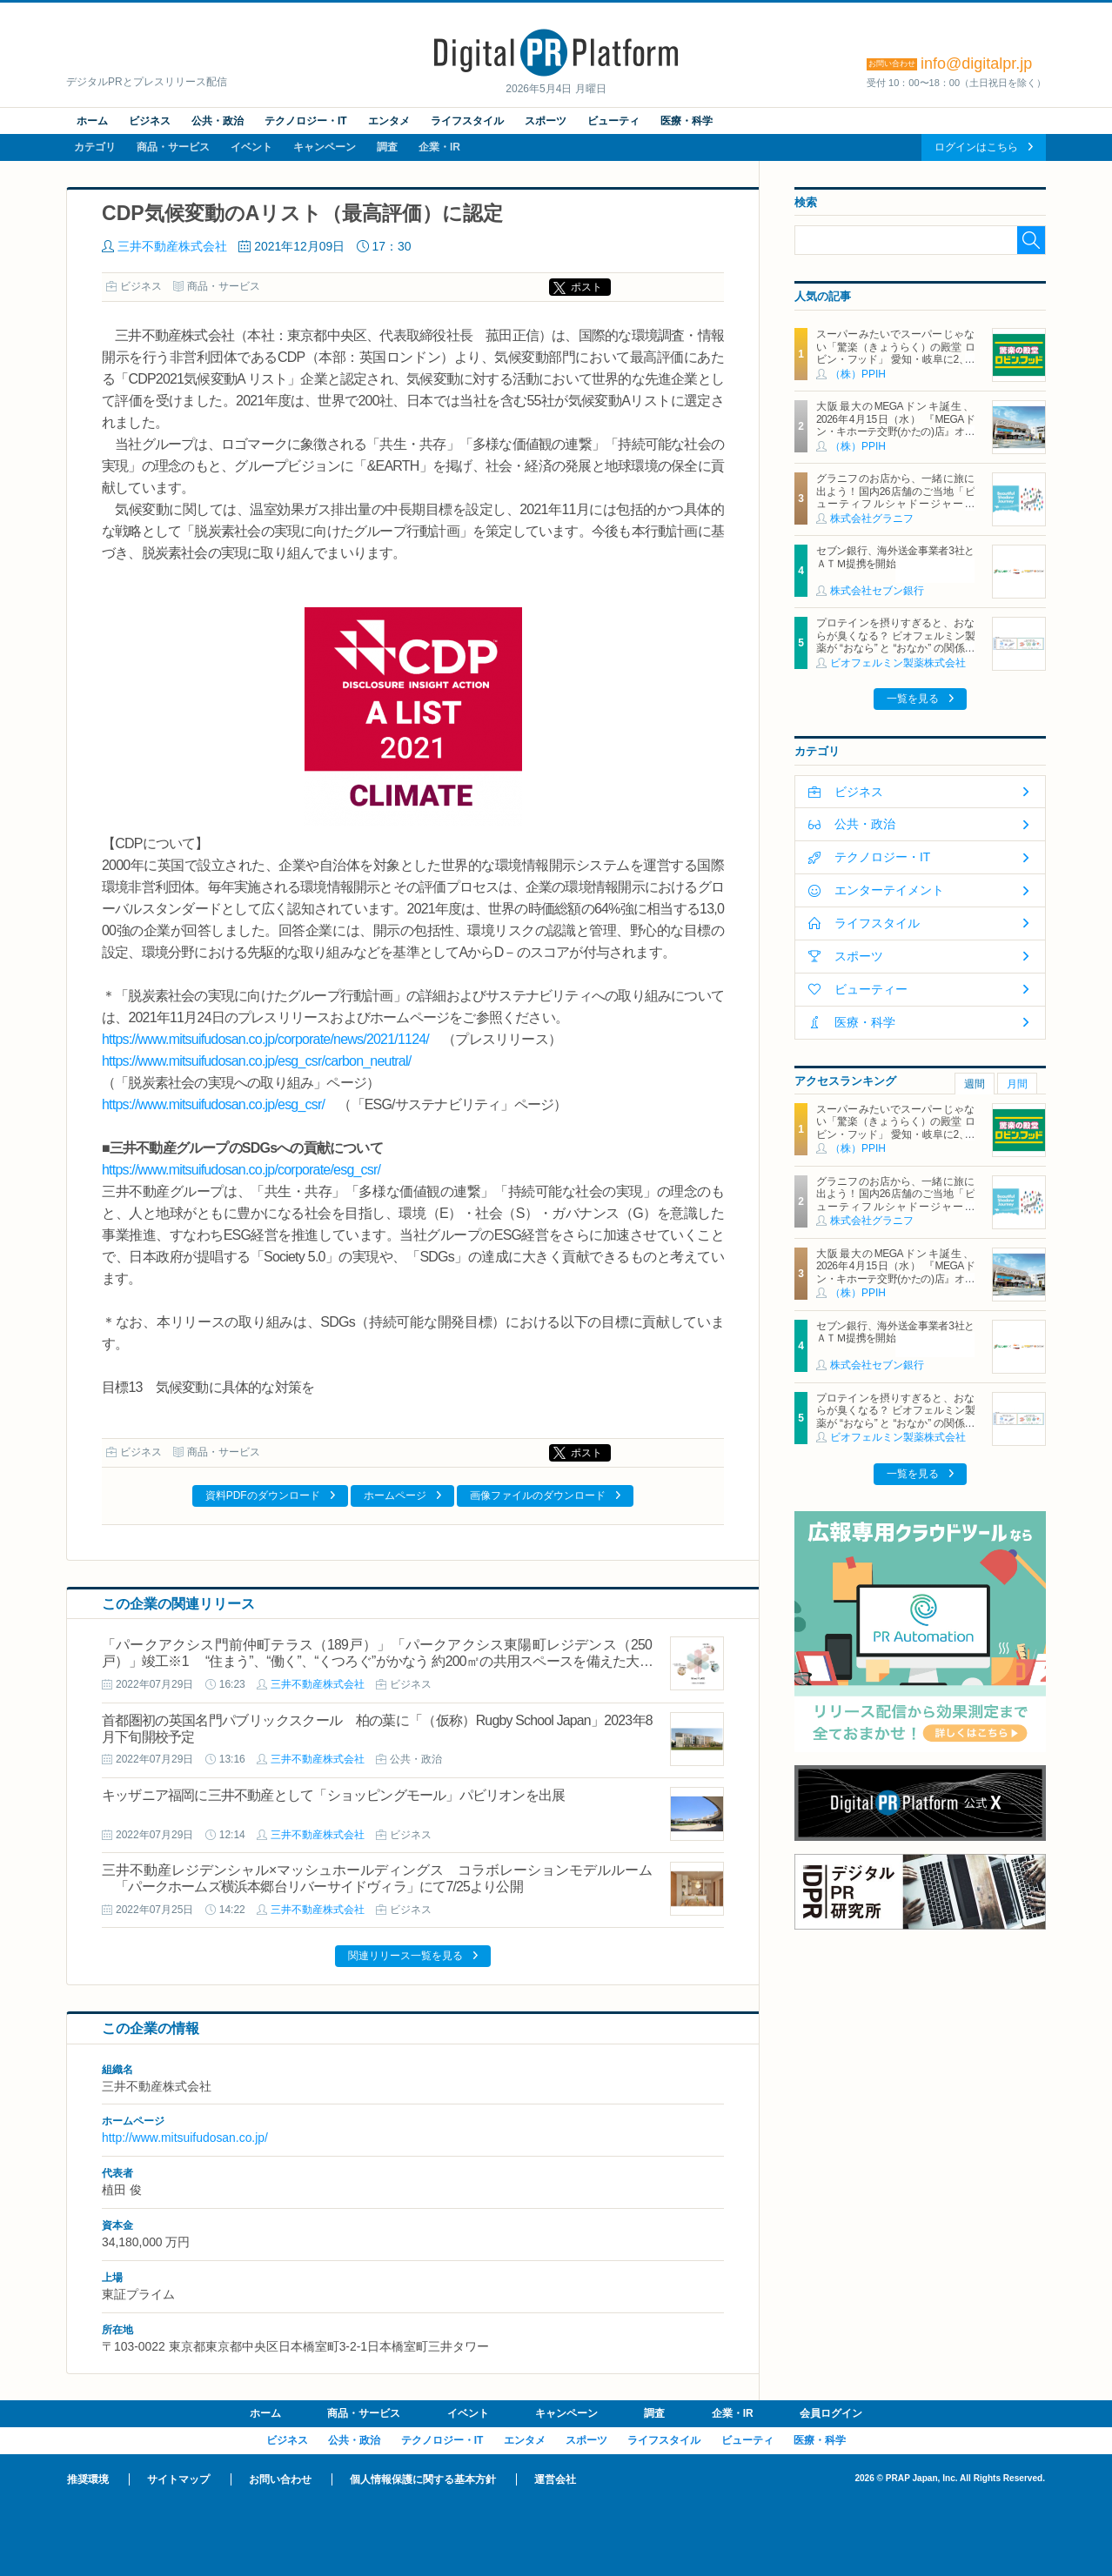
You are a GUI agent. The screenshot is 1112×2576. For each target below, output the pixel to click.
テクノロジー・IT (306, 121)
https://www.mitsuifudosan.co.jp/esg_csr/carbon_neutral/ (256, 1061)
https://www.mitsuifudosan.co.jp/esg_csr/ (213, 1104)
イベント (251, 147)
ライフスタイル (467, 121)
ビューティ (613, 121)
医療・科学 (686, 121)
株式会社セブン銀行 (877, 591)
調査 (387, 147)
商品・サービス (173, 147)
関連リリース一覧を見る (405, 1956)
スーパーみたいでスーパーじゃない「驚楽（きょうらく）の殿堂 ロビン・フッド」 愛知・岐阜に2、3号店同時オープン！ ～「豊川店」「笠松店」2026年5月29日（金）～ (895, 359)
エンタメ (389, 121)
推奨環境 (88, 2479)
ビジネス (150, 121)
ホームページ (395, 1495)
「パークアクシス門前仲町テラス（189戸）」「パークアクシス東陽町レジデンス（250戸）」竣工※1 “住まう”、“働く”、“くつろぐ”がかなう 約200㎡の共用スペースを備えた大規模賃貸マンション (377, 1661)
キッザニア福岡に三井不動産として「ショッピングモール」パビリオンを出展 (333, 1795)
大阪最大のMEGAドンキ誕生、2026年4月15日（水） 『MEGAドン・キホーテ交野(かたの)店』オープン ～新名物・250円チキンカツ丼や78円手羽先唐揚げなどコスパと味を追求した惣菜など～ (895, 437)
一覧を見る (913, 699)
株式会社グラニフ (872, 518)
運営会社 (555, 2479)
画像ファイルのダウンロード (538, 1495)
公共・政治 (217, 121)
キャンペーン (324, 147)
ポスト (586, 287)
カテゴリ (95, 147)
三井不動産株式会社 (172, 246)
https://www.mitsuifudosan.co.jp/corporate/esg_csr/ (241, 1169)
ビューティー (871, 989)
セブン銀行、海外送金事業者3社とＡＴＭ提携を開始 (895, 557)
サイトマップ (178, 2479)
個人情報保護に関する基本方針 (423, 2479)
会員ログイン (831, 2413)
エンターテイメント (889, 890)
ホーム (92, 121)
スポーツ (545, 121)
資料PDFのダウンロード (262, 1495)
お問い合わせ (280, 2479)
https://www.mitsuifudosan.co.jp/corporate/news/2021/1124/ (265, 1039)
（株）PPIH (858, 374)
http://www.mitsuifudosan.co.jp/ (185, 2137)
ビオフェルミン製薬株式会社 (898, 663)
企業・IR (439, 147)
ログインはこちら (976, 147)
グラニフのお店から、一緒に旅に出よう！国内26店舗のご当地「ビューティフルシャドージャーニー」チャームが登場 (895, 497)
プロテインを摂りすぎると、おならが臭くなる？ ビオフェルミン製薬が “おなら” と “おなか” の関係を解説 (895, 641)
